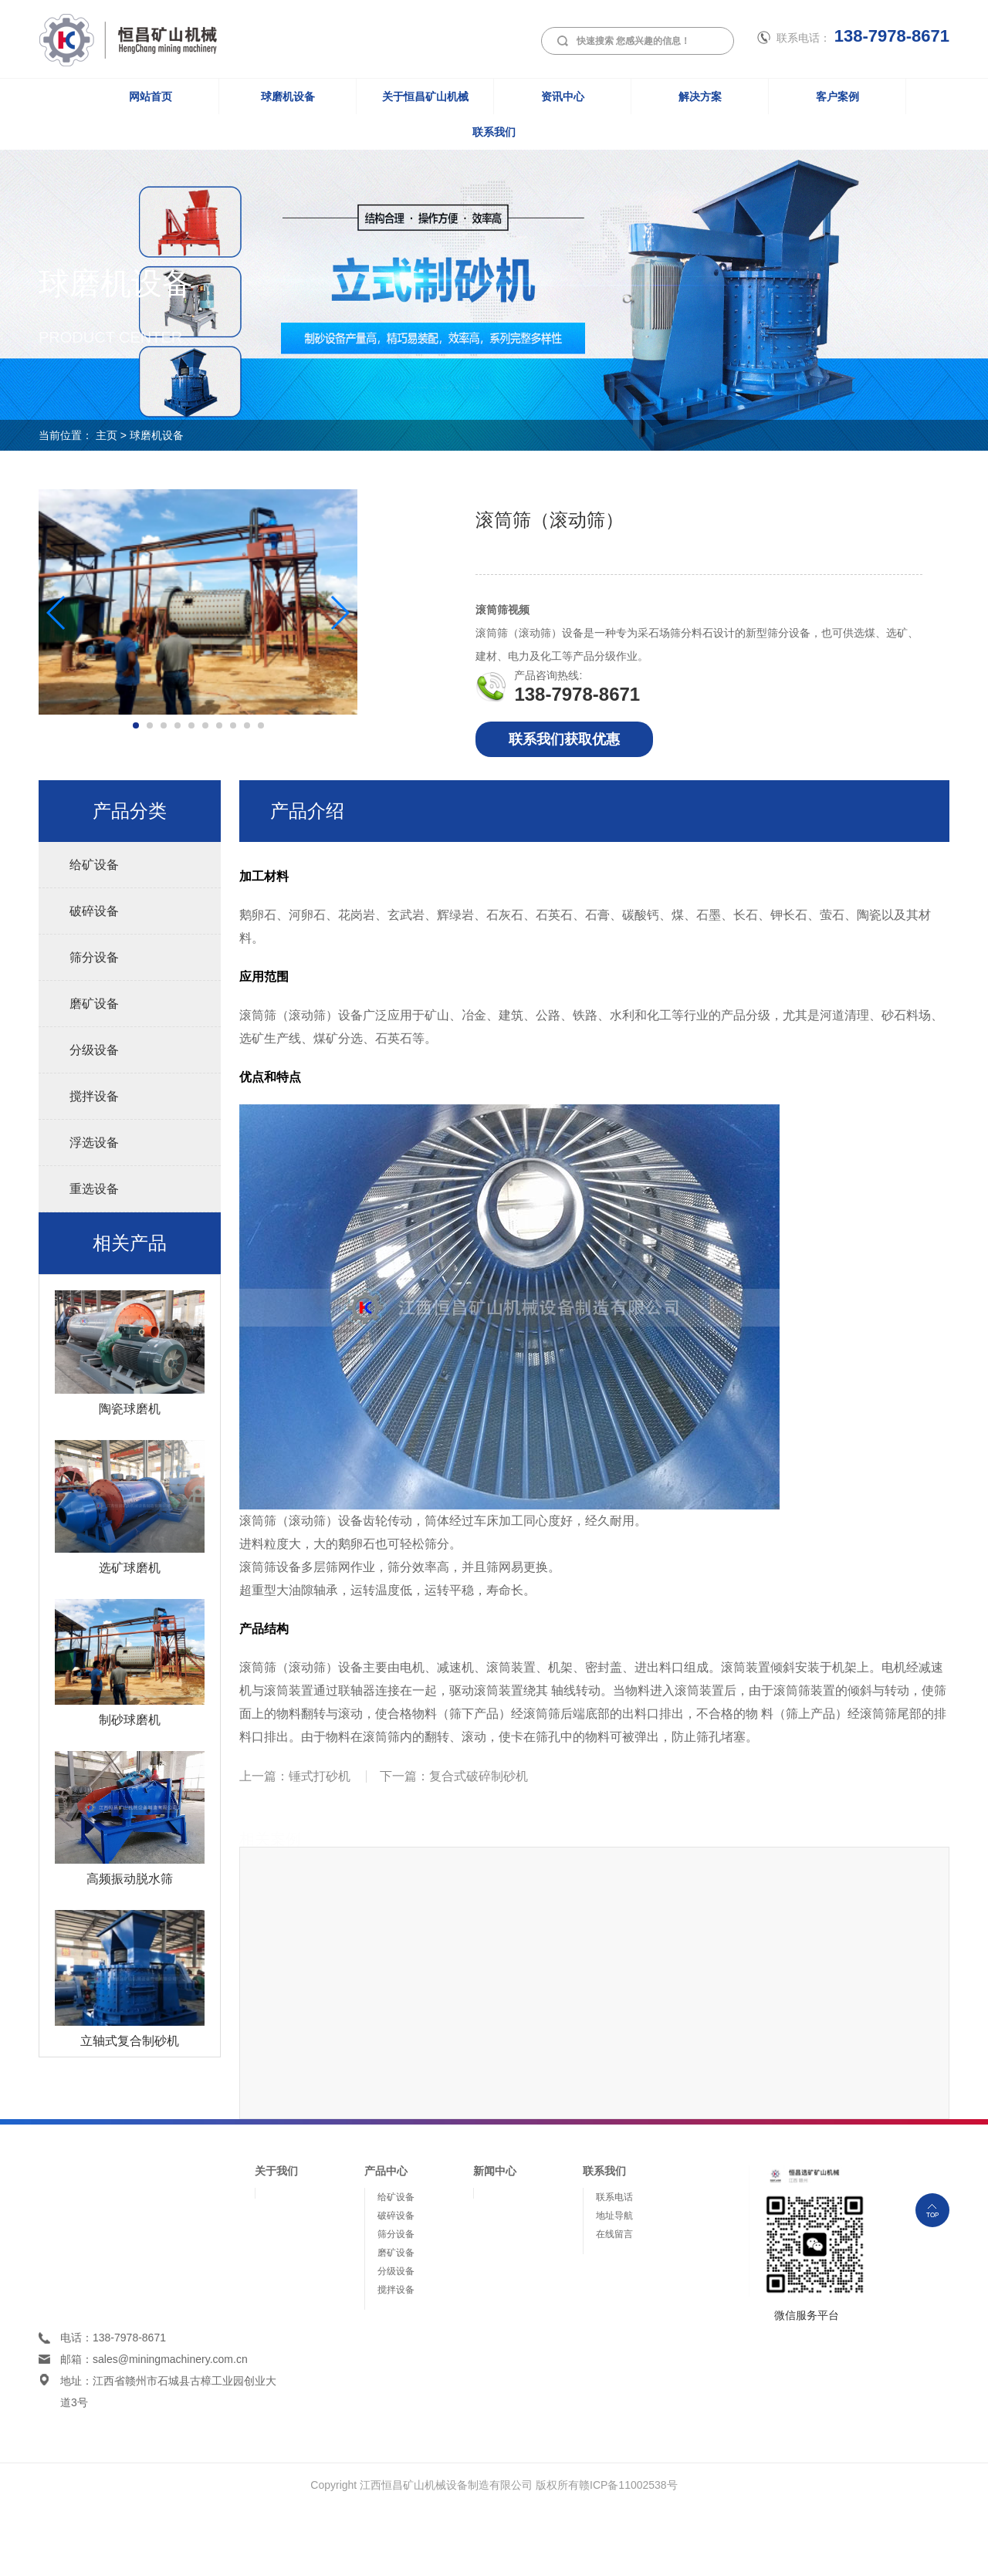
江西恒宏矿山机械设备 (119, 35)
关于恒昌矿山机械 (425, 96)
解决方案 (700, 96)
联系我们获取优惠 (564, 739)
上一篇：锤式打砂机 (294, 1776)
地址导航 (614, 2215)
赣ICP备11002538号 (628, 2485)
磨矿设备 (94, 1003)
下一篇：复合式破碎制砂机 (454, 1776)
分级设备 (94, 1049)
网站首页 (150, 96)
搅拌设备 (94, 1096)
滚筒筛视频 (502, 609)
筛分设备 (94, 957)
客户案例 (837, 96)
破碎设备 (94, 911)
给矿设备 (94, 864)
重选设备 (94, 1188)
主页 (106, 435)
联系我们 (494, 132)
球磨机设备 (288, 96)
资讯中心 (562, 96)
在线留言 (614, 2234)
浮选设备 (94, 1142)
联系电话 (614, 2197)
